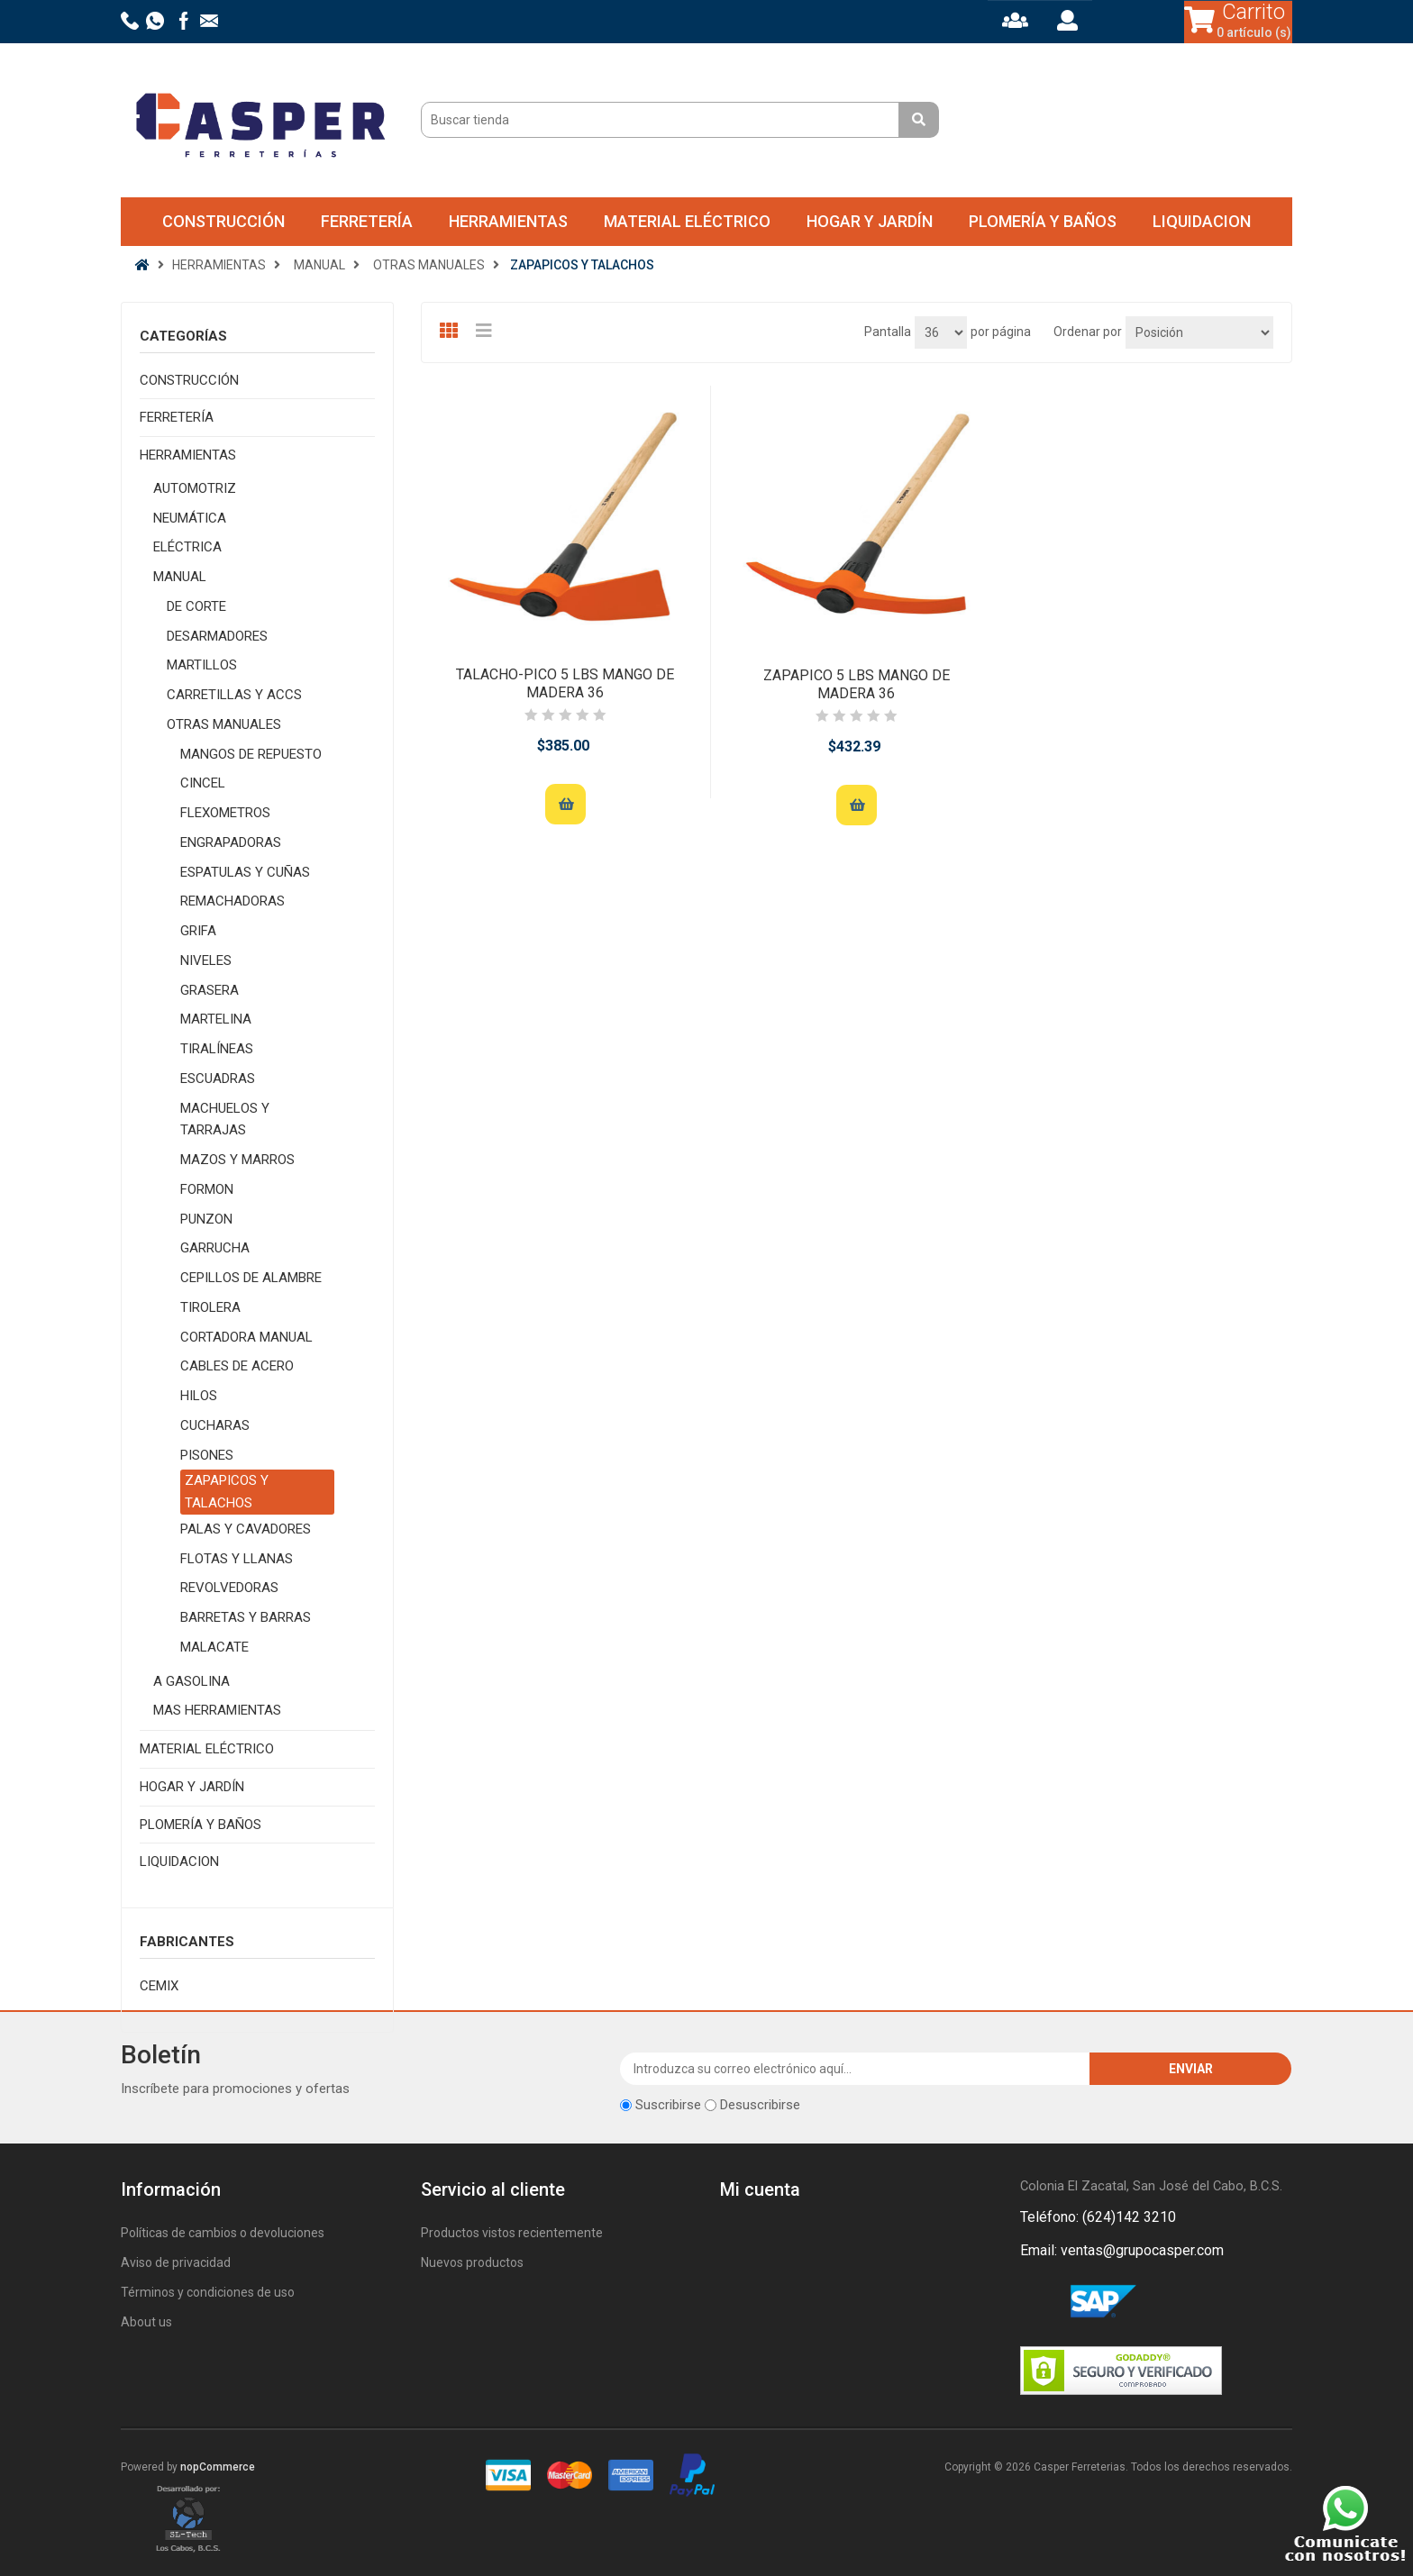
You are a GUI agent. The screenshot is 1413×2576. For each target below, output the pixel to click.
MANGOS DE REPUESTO (251, 754)
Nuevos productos (472, 2262)
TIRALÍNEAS (216, 1049)
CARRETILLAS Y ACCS (234, 695)
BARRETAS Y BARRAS (245, 1617)
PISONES (206, 1455)
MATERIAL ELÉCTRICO (687, 221)
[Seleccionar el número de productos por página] (941, 332)
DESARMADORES (217, 636)
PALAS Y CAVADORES (245, 1529)
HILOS (198, 1396)
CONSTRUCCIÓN (223, 221)
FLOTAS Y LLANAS (236, 1559)
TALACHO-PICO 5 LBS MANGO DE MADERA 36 (565, 683)
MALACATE (214, 1647)
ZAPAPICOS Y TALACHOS (227, 1491)
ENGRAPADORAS (230, 842)
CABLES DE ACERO (237, 1366)
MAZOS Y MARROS (237, 1159)
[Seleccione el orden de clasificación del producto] (1199, 332)
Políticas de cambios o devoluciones (222, 2233)
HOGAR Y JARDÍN (870, 221)
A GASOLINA (191, 1681)
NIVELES (206, 960)
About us (146, 2322)
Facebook (1037, 2302)
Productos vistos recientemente (512, 2233)
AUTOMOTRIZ (194, 488)
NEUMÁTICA (189, 518)
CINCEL (202, 783)
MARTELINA (215, 1019)
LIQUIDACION (1202, 221)
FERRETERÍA (367, 221)
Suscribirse (668, 2105)
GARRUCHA (215, 1248)
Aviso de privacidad (176, 2262)
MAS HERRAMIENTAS (217, 1710)
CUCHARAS (215, 1425)
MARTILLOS (202, 665)
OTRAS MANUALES (224, 724)
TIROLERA (210, 1307)
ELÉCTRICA (187, 547)
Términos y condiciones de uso (208, 2292)
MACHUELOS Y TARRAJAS (224, 1119)
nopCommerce (217, 2467)
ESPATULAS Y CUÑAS (245, 872)
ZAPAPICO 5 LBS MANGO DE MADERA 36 (856, 684)
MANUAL (179, 577)
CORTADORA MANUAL (246, 1337)
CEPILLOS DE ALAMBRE (251, 1278)
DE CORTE (196, 606)
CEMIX (159, 1986)
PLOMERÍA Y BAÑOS (1043, 221)
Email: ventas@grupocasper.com (1122, 2250)
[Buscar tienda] (662, 120)
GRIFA (198, 931)
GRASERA (209, 990)
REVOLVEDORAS (229, 1587)
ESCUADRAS (217, 1078)
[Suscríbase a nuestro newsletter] (855, 2069)
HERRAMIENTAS (508, 221)
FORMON (206, 1189)
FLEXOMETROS (225, 813)
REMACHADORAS (232, 901)
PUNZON (206, 1219)
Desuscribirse (760, 2105)
